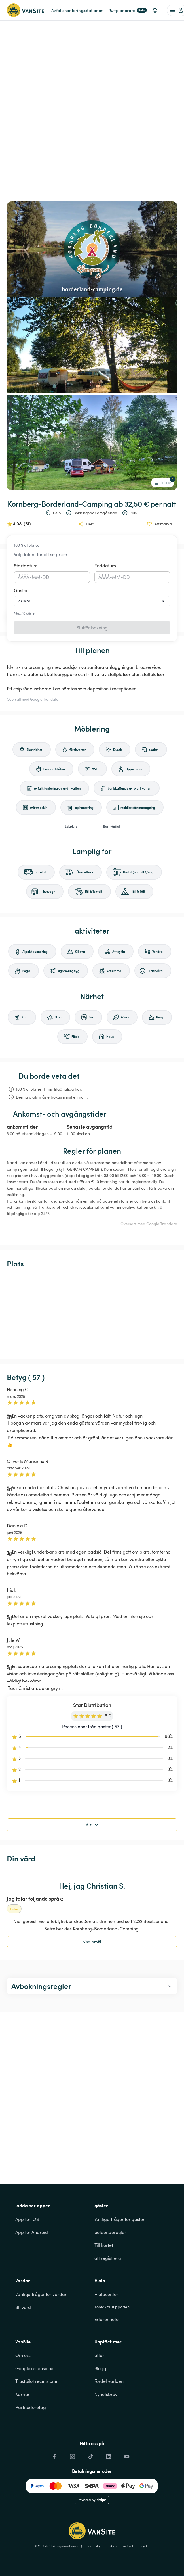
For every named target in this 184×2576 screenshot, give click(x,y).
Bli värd (23, 2307)
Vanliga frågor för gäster (119, 2219)
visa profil (92, 1941)
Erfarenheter (107, 2319)
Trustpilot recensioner (37, 2381)
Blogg (100, 2368)
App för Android (31, 2232)
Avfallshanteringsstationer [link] (76, 10)
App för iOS (27, 2219)
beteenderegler (110, 2232)
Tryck (143, 2546)
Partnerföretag (30, 2407)
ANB (113, 2546)
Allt (92, 1825)
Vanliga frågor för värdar (41, 2294)
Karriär (22, 2394)
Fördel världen (109, 2381)
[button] (155, 10)
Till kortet (103, 2245)
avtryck (128, 2546)
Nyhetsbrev (105, 2394)
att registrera (107, 2258)
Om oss (22, 2355)
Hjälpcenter (106, 2294)
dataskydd (96, 2546)
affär (99, 2355)
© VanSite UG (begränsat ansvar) (58, 2546)
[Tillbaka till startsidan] (25, 10)
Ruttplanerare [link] (127, 10)
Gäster (21, 590)
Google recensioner (35, 2368)
